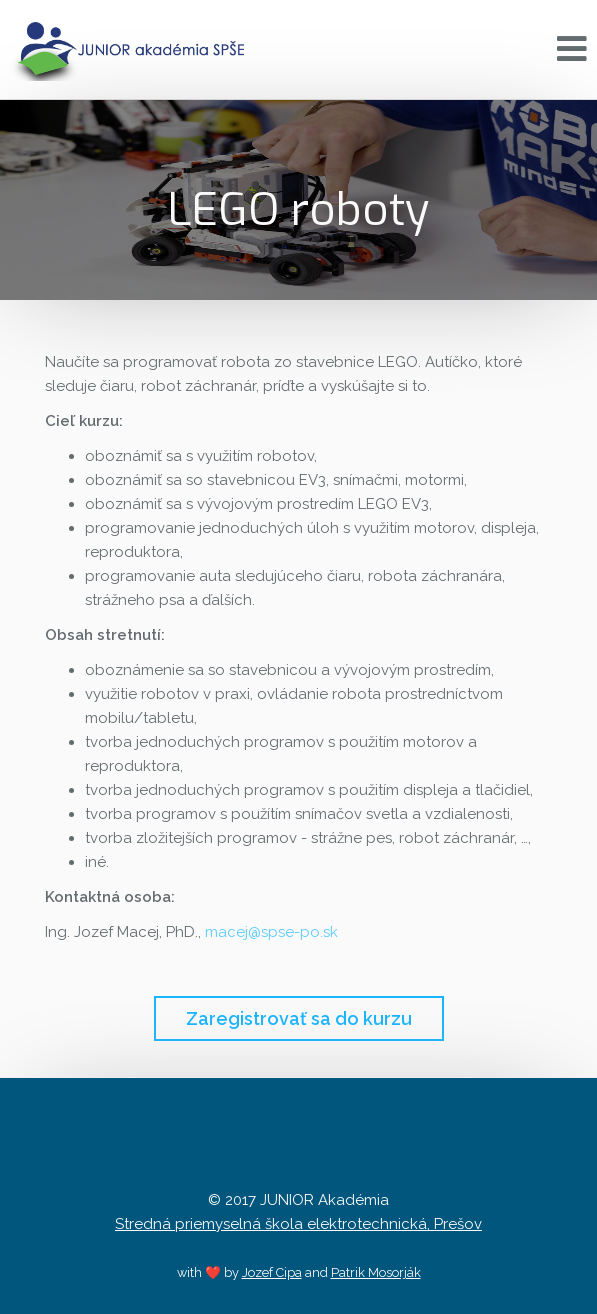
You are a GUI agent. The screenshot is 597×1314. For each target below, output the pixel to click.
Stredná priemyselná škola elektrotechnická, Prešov (298, 1224)
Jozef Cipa (272, 1272)
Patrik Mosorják (376, 1272)
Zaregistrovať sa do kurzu (299, 1018)
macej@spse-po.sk (271, 932)
